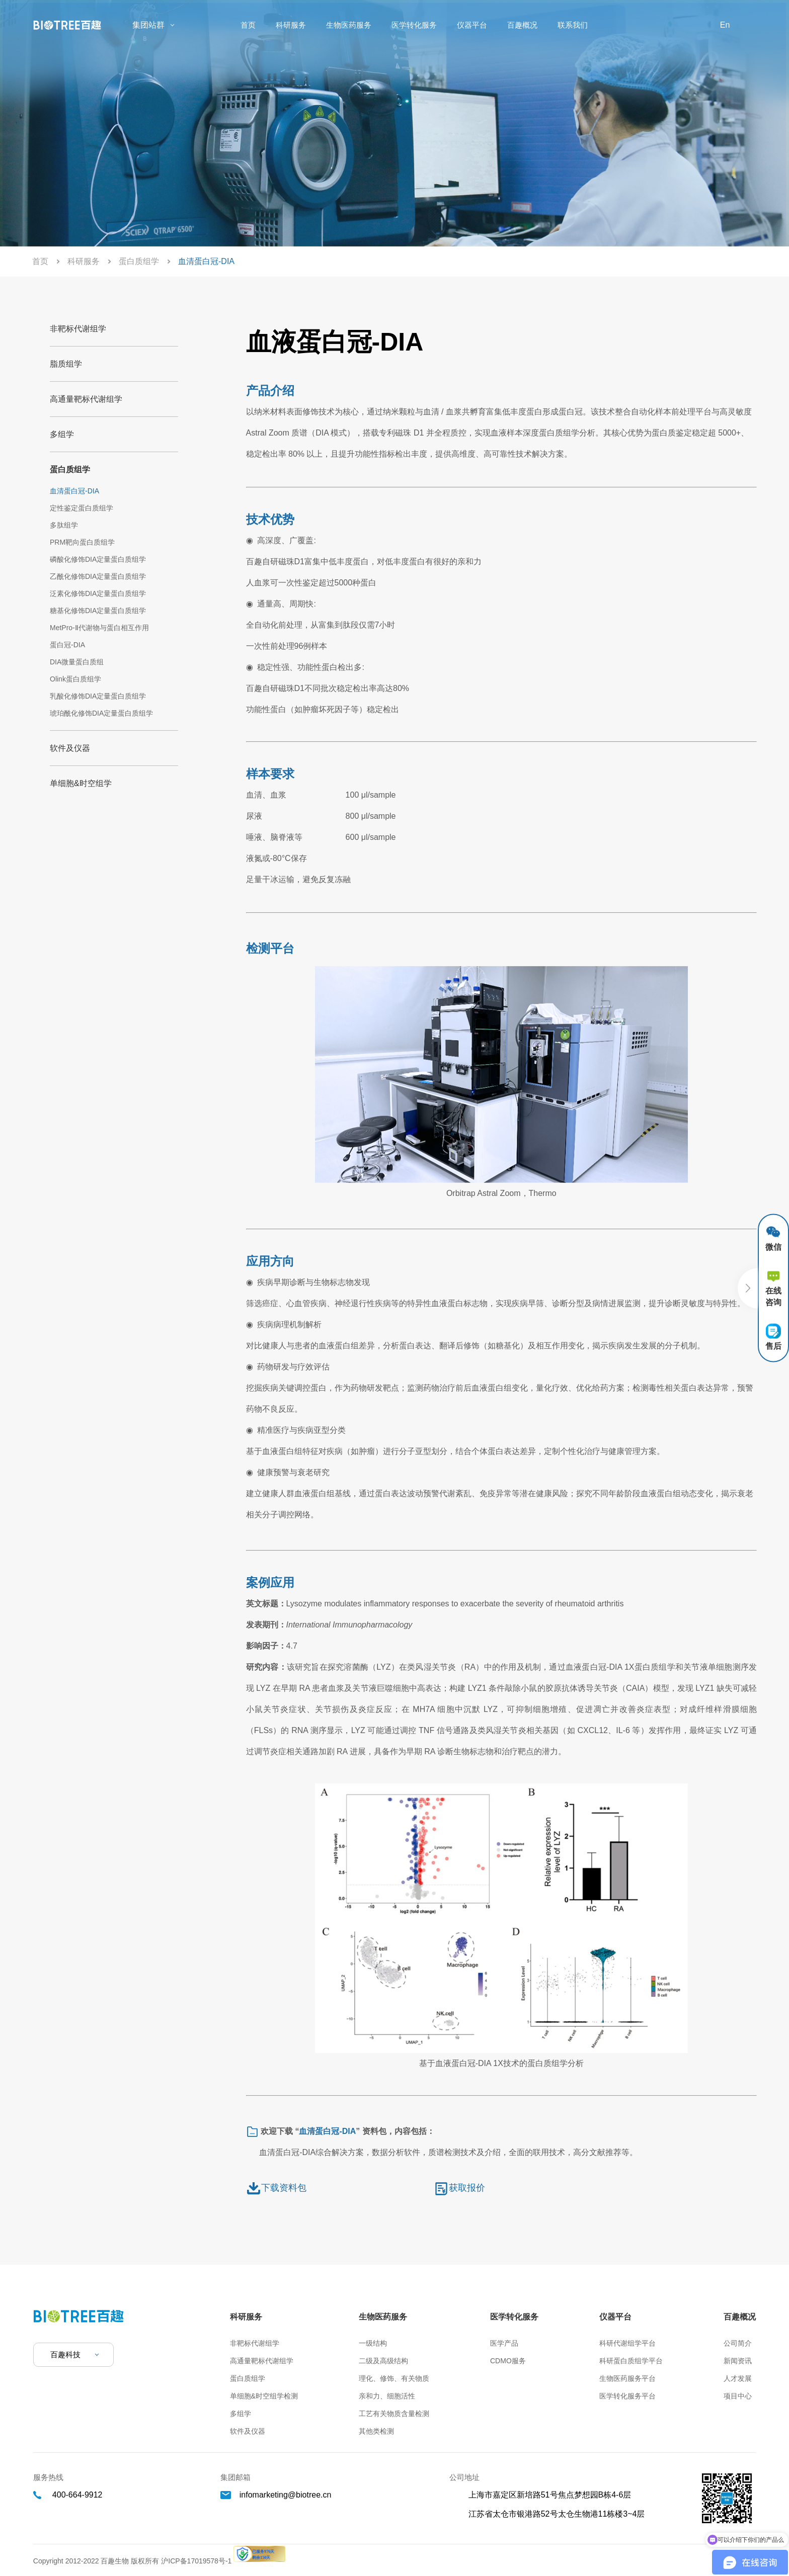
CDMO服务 (508, 2361)
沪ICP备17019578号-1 (197, 2561)
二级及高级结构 (383, 2361)
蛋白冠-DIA (67, 645)
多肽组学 (64, 525)
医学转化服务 (414, 25)
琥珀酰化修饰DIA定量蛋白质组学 (101, 713)
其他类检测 (376, 2431)
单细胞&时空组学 (81, 783)
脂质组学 (66, 364)
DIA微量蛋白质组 (77, 662)
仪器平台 (472, 25)
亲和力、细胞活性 (387, 2396)
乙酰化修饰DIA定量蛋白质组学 (98, 576)
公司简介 (738, 2343)
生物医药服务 (348, 25)
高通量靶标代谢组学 (86, 399)
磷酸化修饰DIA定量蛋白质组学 (98, 559)
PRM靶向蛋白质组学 (82, 542)
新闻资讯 (738, 2361)
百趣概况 (522, 25)
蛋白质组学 (139, 261)
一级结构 (373, 2343)
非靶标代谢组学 (78, 328)
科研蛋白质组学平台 (631, 2361)
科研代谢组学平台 (627, 2343)
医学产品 (504, 2343)
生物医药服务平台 (627, 2378)
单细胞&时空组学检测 (264, 2396)
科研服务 (291, 25)
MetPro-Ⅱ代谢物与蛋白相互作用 (99, 628)
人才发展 (738, 2378)
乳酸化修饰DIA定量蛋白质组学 (98, 696)
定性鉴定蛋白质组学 (81, 508)
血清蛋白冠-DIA (74, 491)
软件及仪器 (70, 748)
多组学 (62, 434)
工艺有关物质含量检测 (394, 2414)
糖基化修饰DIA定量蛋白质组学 (98, 611)
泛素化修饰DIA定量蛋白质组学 (98, 593)
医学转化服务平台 (627, 2396)
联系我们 (573, 25)
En (725, 25)
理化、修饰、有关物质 (394, 2378)
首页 (248, 25)
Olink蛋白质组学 (75, 679)
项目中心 (738, 2396)
